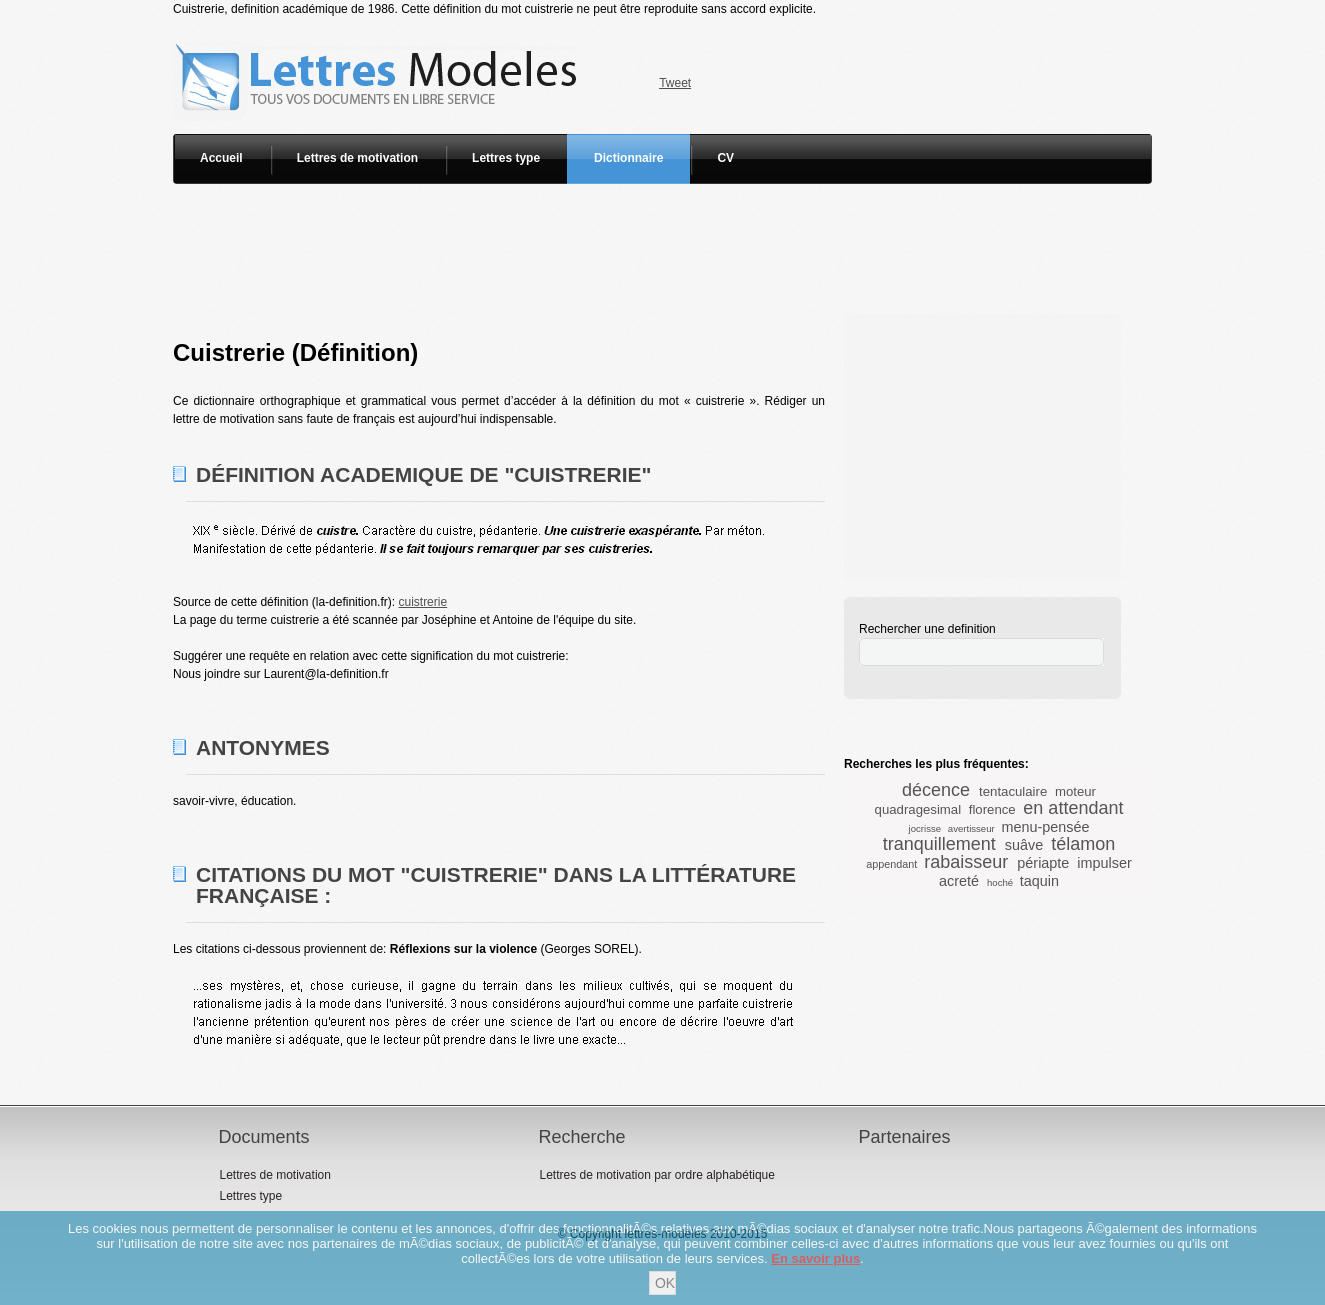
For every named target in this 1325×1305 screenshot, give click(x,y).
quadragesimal (918, 809)
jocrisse (925, 828)
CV (725, 158)
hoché (1000, 882)
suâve (1024, 845)
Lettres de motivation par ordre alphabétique (656, 1175)
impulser (1104, 863)
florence (992, 809)
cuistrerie (422, 602)
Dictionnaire (628, 158)
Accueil (221, 158)
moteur (1075, 791)
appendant (891, 864)
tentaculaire (1013, 791)
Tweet (675, 83)
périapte (1043, 863)
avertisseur (971, 828)
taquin (1039, 881)
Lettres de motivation (357, 158)
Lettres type (506, 158)
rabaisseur (966, 862)
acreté (959, 881)
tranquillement (939, 844)
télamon (1083, 844)
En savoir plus (815, 1258)
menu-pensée (1045, 827)
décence (936, 790)
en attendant (1073, 808)
